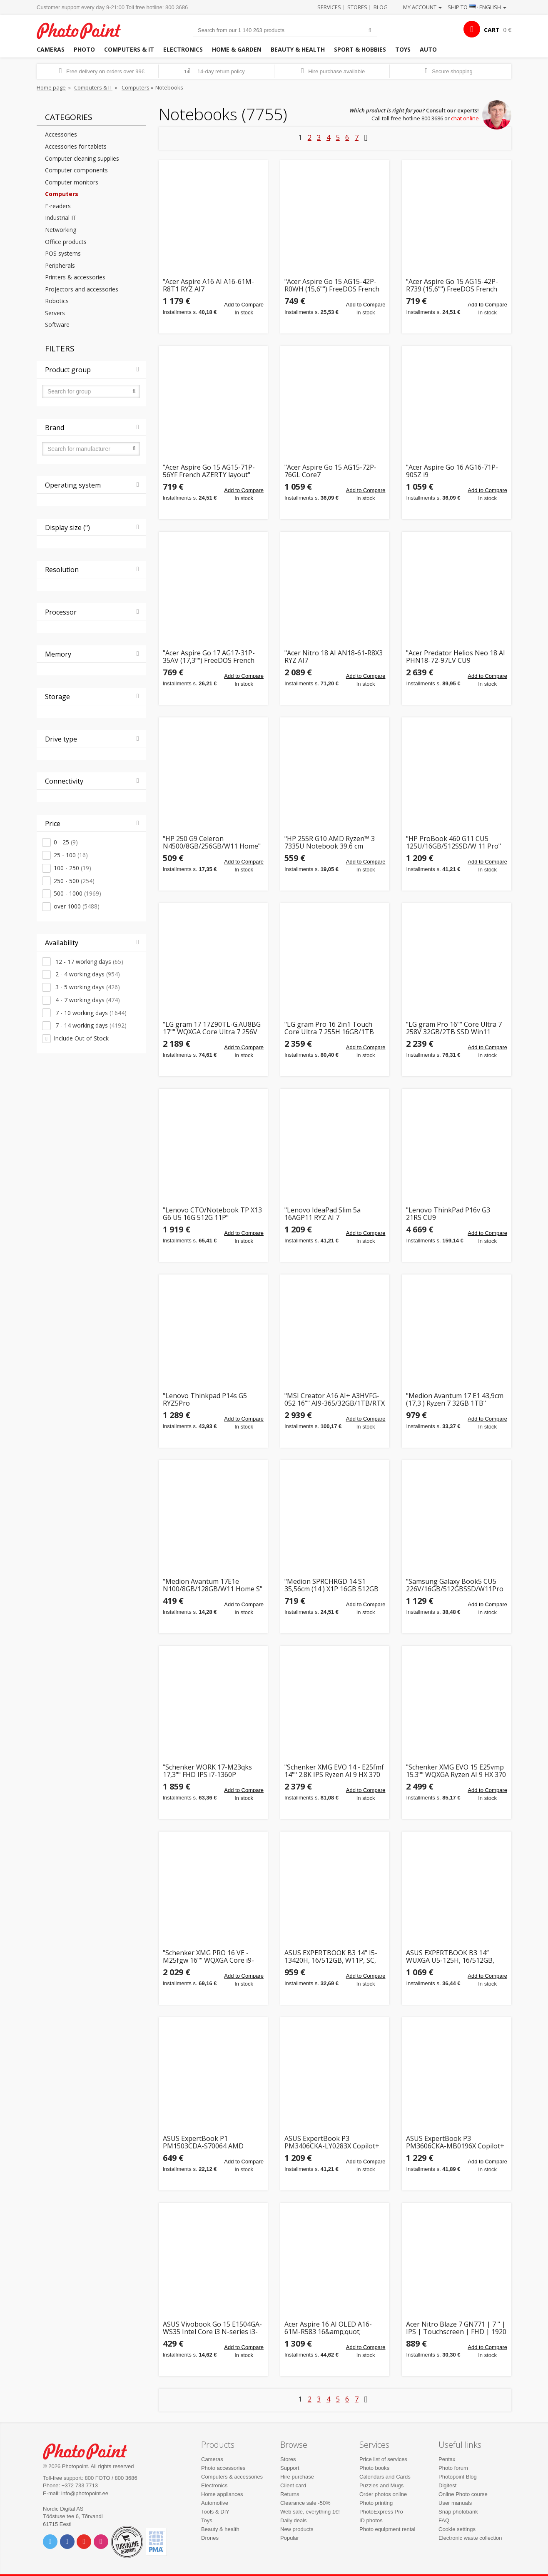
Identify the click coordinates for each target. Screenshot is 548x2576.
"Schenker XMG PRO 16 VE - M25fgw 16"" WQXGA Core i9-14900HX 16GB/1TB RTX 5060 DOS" (209, 1956)
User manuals (455, 2503)
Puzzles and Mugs (381, 2485)
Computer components (76, 170)
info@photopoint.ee (84, 2493)
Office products (66, 242)
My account (422, 7)
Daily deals (293, 2520)
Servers (55, 313)
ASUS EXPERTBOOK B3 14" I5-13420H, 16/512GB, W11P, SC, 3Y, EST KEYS (330, 1956)
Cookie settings (457, 2529)
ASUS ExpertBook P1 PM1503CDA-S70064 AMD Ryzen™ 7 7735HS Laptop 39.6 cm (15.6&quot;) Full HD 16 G (209, 2142)
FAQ (443, 2520)
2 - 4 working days (87, 974)
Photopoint (84, 30)
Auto (428, 49)
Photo (84, 49)
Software (57, 325)
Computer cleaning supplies (82, 158)
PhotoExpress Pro (381, 2512)
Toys (403, 49)
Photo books (374, 2468)
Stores (357, 7)
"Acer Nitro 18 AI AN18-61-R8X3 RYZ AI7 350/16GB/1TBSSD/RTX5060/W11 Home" (334, 657)
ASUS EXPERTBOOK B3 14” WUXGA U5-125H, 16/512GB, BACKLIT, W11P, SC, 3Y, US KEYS (456, 1956)
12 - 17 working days (88, 962)
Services (329, 7)
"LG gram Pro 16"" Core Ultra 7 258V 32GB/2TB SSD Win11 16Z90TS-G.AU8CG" (454, 1028)
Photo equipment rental (387, 2529)
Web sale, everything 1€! (310, 2512)
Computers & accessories (232, 2477)
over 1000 (77, 906)
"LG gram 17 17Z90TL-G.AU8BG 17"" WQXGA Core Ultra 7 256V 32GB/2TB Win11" (212, 1028)
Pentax (446, 2459)
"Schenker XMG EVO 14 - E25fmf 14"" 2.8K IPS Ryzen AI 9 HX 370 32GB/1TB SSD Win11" (334, 1771)
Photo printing (376, 2503)
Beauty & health (298, 49)
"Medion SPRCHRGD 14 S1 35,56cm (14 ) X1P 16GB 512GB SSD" (331, 1585)
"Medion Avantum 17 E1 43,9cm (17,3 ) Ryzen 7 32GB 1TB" (454, 1399)
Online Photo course (463, 2494)
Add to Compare (244, 304)
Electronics (183, 49)
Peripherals (60, 265)
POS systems (63, 253)
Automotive (214, 2503)
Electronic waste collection (470, 2538)
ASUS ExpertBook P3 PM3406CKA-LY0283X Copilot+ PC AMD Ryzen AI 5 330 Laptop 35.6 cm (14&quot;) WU (332, 2142)
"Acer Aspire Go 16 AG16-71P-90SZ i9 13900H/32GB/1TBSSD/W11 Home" (452, 471)
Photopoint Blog (457, 2477)
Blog (381, 7)
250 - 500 (74, 881)
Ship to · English (477, 7)
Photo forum (453, 2468)
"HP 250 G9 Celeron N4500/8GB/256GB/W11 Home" (212, 842)
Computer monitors (71, 182)
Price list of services (383, 2459)
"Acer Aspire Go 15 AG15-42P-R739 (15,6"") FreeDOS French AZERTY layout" (452, 285)
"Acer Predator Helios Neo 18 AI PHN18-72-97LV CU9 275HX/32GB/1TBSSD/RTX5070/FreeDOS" (456, 657)
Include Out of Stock (81, 1038)
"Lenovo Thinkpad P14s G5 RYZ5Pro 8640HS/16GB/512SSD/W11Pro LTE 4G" (211, 1399)
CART (492, 30)
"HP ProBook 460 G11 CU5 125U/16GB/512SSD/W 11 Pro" (453, 842)
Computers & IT (129, 49)
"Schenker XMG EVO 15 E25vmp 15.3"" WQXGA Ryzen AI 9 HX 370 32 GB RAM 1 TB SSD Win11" (456, 1771)
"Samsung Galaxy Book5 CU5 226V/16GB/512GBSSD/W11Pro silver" (454, 1585)
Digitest (447, 2485)
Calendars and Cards (385, 2477)
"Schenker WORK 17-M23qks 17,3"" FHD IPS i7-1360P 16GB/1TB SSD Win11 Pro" (207, 1771)
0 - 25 (66, 842)
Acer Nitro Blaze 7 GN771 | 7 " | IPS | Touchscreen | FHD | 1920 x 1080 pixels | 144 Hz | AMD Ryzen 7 (456, 2328)
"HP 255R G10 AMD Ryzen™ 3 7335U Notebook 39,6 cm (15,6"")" (329, 842)
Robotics (57, 301)
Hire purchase (297, 2477)
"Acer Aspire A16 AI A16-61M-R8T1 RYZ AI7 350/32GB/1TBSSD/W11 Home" (211, 285)
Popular (289, 2538)
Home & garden (237, 49)
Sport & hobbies (360, 49)
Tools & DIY (215, 2512)
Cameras (51, 49)
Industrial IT (61, 218)
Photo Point (90, 2450)
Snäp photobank (458, 2512)
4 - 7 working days (87, 1000)
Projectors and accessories (81, 289)
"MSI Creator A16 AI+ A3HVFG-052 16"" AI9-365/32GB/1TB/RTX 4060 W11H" (334, 1399)
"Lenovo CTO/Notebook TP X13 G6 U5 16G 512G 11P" (212, 1214)
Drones (210, 2538)
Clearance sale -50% (305, 2503)
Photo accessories (223, 2468)
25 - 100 (71, 855)
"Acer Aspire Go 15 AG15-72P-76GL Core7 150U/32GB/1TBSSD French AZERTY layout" (330, 471)
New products (296, 2529)
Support (289, 2468)
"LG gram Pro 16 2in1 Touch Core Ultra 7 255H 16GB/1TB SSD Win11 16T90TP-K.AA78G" (331, 1028)
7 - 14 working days (90, 1025)
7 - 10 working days (90, 1013)
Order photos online (383, 2494)
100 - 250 (72, 868)
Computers (135, 87)
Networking (60, 230)
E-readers (58, 206)
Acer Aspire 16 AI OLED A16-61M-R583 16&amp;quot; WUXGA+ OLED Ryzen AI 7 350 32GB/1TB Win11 (331, 2328)
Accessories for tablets (76, 146)
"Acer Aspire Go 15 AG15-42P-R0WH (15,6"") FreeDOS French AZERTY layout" (331, 285)
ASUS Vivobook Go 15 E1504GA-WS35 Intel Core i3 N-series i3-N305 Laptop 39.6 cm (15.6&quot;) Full (212, 2328)
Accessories (61, 134)
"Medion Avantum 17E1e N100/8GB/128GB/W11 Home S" (212, 1585)
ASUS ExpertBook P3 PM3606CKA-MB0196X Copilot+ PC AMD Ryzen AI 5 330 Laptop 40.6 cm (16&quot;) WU (455, 2142)
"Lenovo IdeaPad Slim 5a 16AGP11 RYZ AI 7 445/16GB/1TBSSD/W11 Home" (333, 1214)
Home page (51, 87)
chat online (465, 118)
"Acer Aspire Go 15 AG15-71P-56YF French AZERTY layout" (209, 471)
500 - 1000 (77, 893)
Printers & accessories (75, 277)
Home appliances (222, 2494)
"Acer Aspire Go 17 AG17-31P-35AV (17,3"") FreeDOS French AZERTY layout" (209, 657)
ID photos (371, 2520)
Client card (293, 2485)
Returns (289, 2494)
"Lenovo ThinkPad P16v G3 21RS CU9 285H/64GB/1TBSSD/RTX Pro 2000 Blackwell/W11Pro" (451, 1214)
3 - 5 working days (87, 987)
